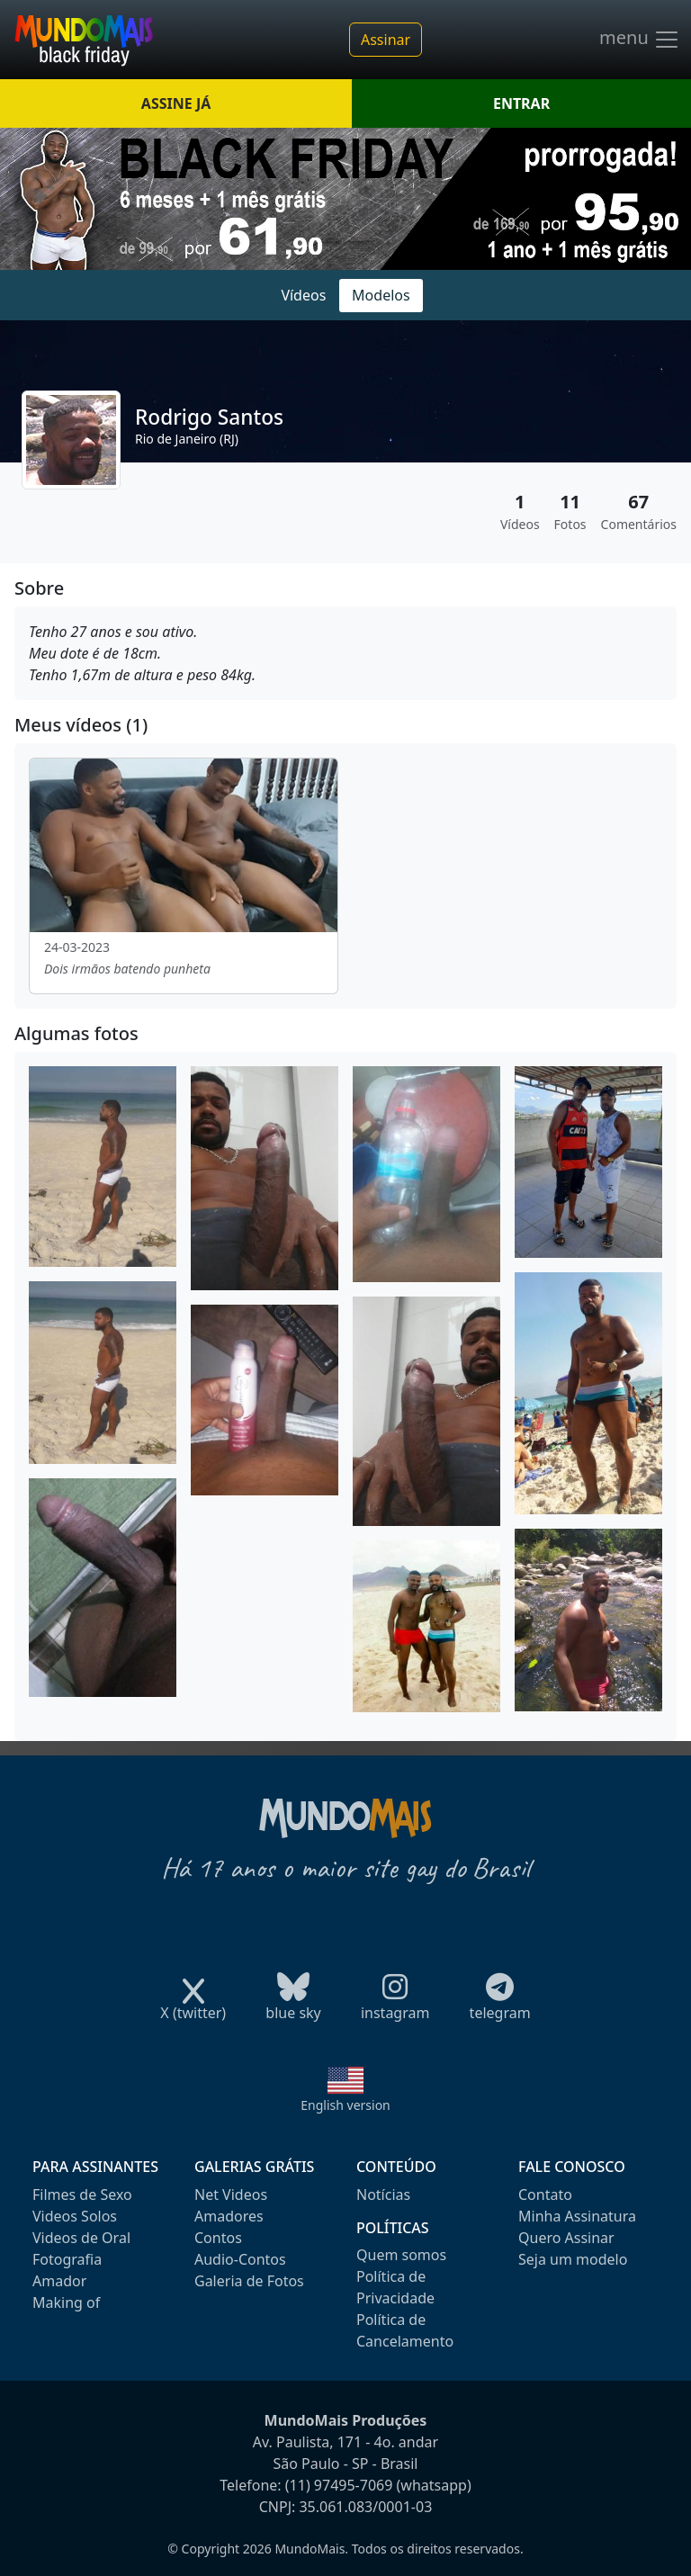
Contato (545, 2194)
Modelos (381, 295)
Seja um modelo (572, 2259)
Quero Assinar (566, 2238)
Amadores (229, 2216)
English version (345, 2105)
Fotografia (67, 2259)
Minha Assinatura (577, 2216)
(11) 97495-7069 (339, 2485)
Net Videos (230, 2194)
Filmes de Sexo (82, 2194)
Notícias (383, 2194)
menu (639, 39)
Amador (59, 2281)
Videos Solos (74, 2216)
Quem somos (401, 2255)
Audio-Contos (240, 2259)
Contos (218, 2238)
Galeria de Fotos (249, 2281)
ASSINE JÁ (176, 103)
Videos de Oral (81, 2238)
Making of (66, 2302)
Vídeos (303, 295)
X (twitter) (193, 2007)
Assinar (385, 39)
